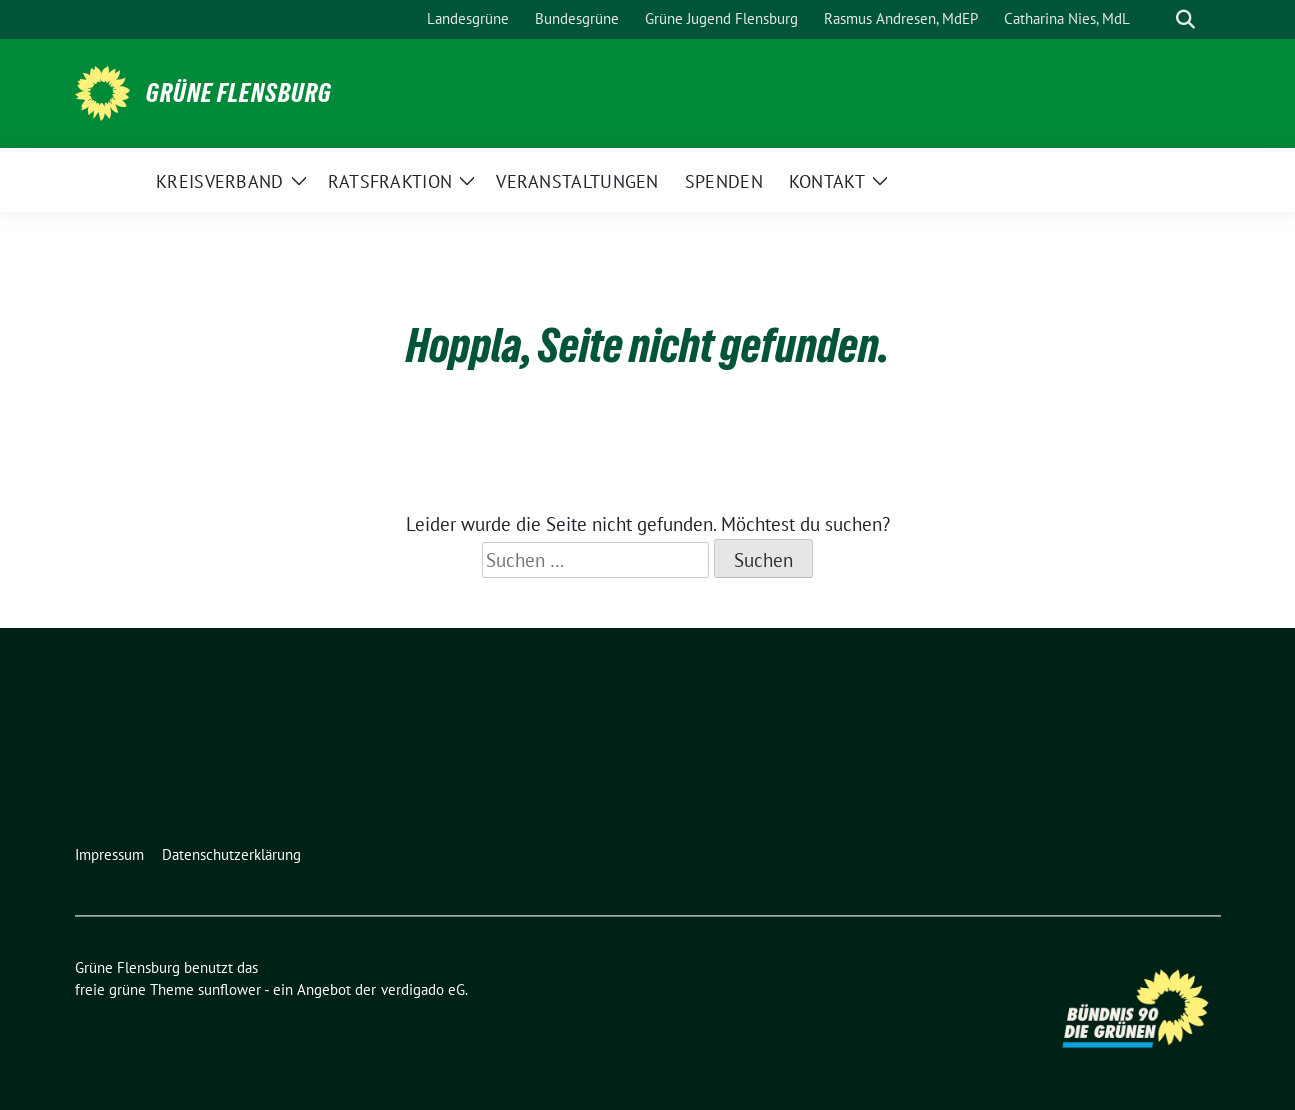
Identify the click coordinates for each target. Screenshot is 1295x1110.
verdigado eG (423, 989)
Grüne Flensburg (239, 93)
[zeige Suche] (1185, 19)
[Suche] (1157, 19)
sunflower (229, 989)
